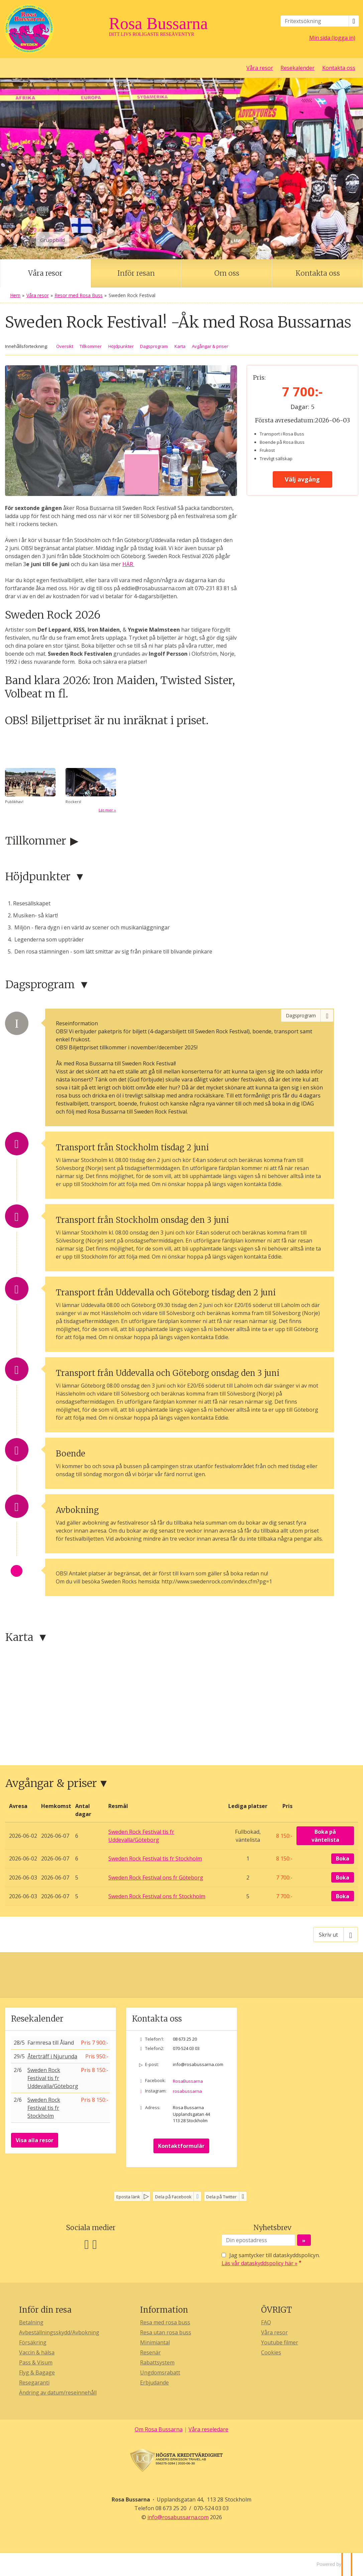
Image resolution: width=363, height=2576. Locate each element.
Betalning (31, 2322)
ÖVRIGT (276, 2310)
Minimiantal (155, 2342)
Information (164, 2310)
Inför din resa (45, 2310)
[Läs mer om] (91, 790)
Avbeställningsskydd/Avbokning (59, 2332)
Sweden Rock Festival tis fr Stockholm (43, 2107)
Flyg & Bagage (37, 2372)
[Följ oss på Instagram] (95, 2243)
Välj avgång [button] (302, 479)
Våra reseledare (208, 2429)
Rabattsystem (157, 2362)
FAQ (266, 2322)
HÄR (128, 564)
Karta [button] (180, 346)
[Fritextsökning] (314, 21)
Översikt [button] (64, 346)
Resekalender (297, 68)
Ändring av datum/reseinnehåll (58, 2392)
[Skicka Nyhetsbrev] (304, 2240)
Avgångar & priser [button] (210, 346)
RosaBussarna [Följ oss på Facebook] (188, 2081)
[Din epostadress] (258, 2240)
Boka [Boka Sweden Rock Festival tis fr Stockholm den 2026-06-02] (342, 1858)
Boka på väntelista (325, 1835)
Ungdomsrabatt (160, 2372)
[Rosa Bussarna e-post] (178, 2517)
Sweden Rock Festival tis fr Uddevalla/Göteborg (52, 2078)
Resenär (150, 2352)
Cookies (271, 2352)
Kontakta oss (338, 68)
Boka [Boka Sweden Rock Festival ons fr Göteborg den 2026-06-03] (342, 1877)
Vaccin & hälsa (36, 2352)
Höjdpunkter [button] (121, 346)
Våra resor (259, 68)
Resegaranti (34, 2382)
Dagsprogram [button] (154, 346)
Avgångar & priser (51, 1783)
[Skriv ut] (335, 1934)
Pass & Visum (35, 2362)
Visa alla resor (34, 2140)
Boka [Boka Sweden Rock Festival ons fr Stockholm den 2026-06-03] (342, 1896)
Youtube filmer (279, 2342)
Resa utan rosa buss (165, 2332)
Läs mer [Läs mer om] (106, 809)
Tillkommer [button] (91, 346)
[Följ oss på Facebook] (87, 2243)
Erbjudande (154, 2382)
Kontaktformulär (181, 2146)
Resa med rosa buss (165, 2322)
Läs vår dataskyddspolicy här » (259, 2263)
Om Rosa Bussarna (159, 2429)
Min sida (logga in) (332, 37)
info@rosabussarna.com (198, 2064)
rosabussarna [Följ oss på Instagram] (187, 2091)
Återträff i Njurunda (52, 2056)
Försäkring (32, 2342)
